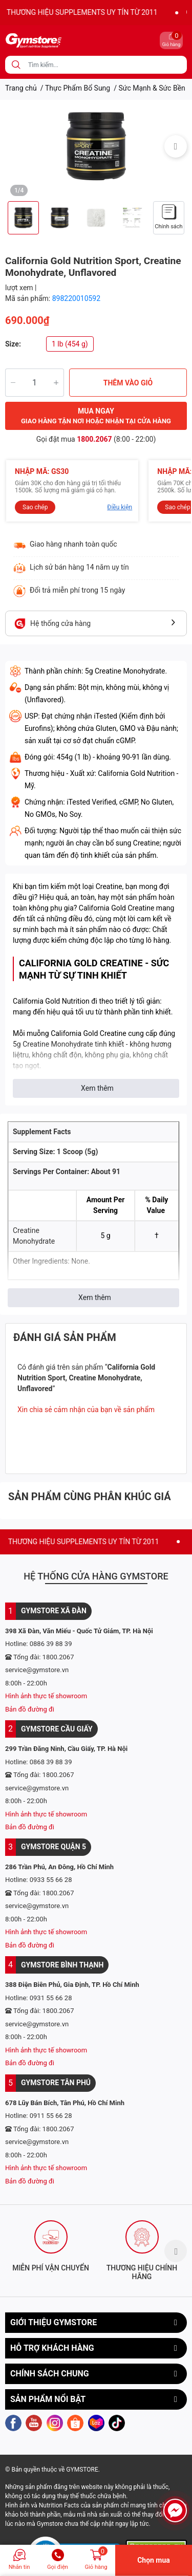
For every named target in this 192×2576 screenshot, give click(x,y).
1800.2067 (94, 439)
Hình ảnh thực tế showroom (46, 1696)
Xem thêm (97, 1088)
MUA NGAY (96, 416)
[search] (16, 65)
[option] (96, 146)
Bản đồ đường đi (29, 1709)
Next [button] (175, 146)
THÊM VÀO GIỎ (128, 383)
